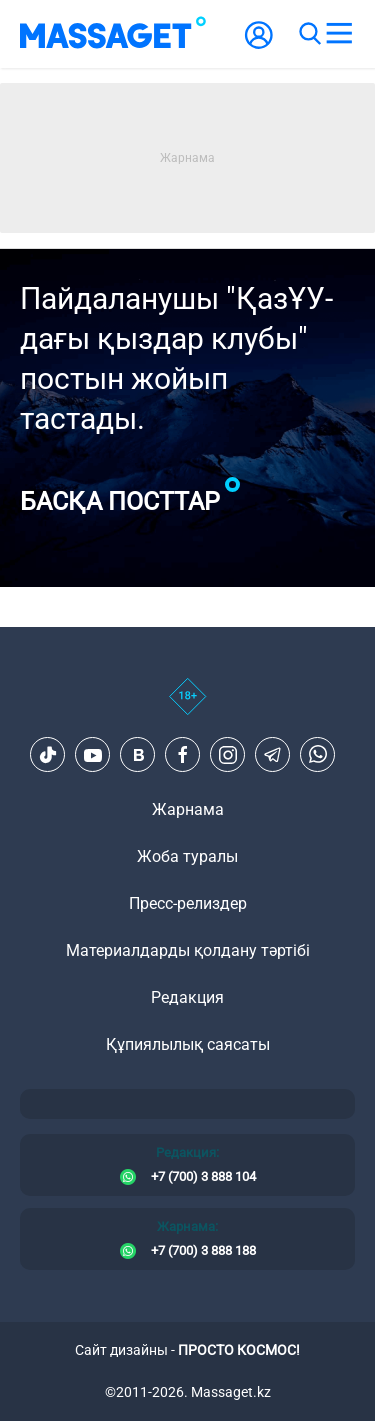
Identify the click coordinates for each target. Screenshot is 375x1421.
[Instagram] (228, 755)
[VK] (138, 755)
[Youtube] (93, 755)
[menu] (339, 34)
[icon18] (187, 707)
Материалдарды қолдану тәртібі (188, 950)
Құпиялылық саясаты (188, 1044)
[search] (309, 34)
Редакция (187, 997)
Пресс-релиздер (188, 903)
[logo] (113, 34)
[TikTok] (48, 755)
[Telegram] (273, 755)
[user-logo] (259, 45)
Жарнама (188, 809)
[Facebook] (183, 755)
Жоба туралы (187, 856)
